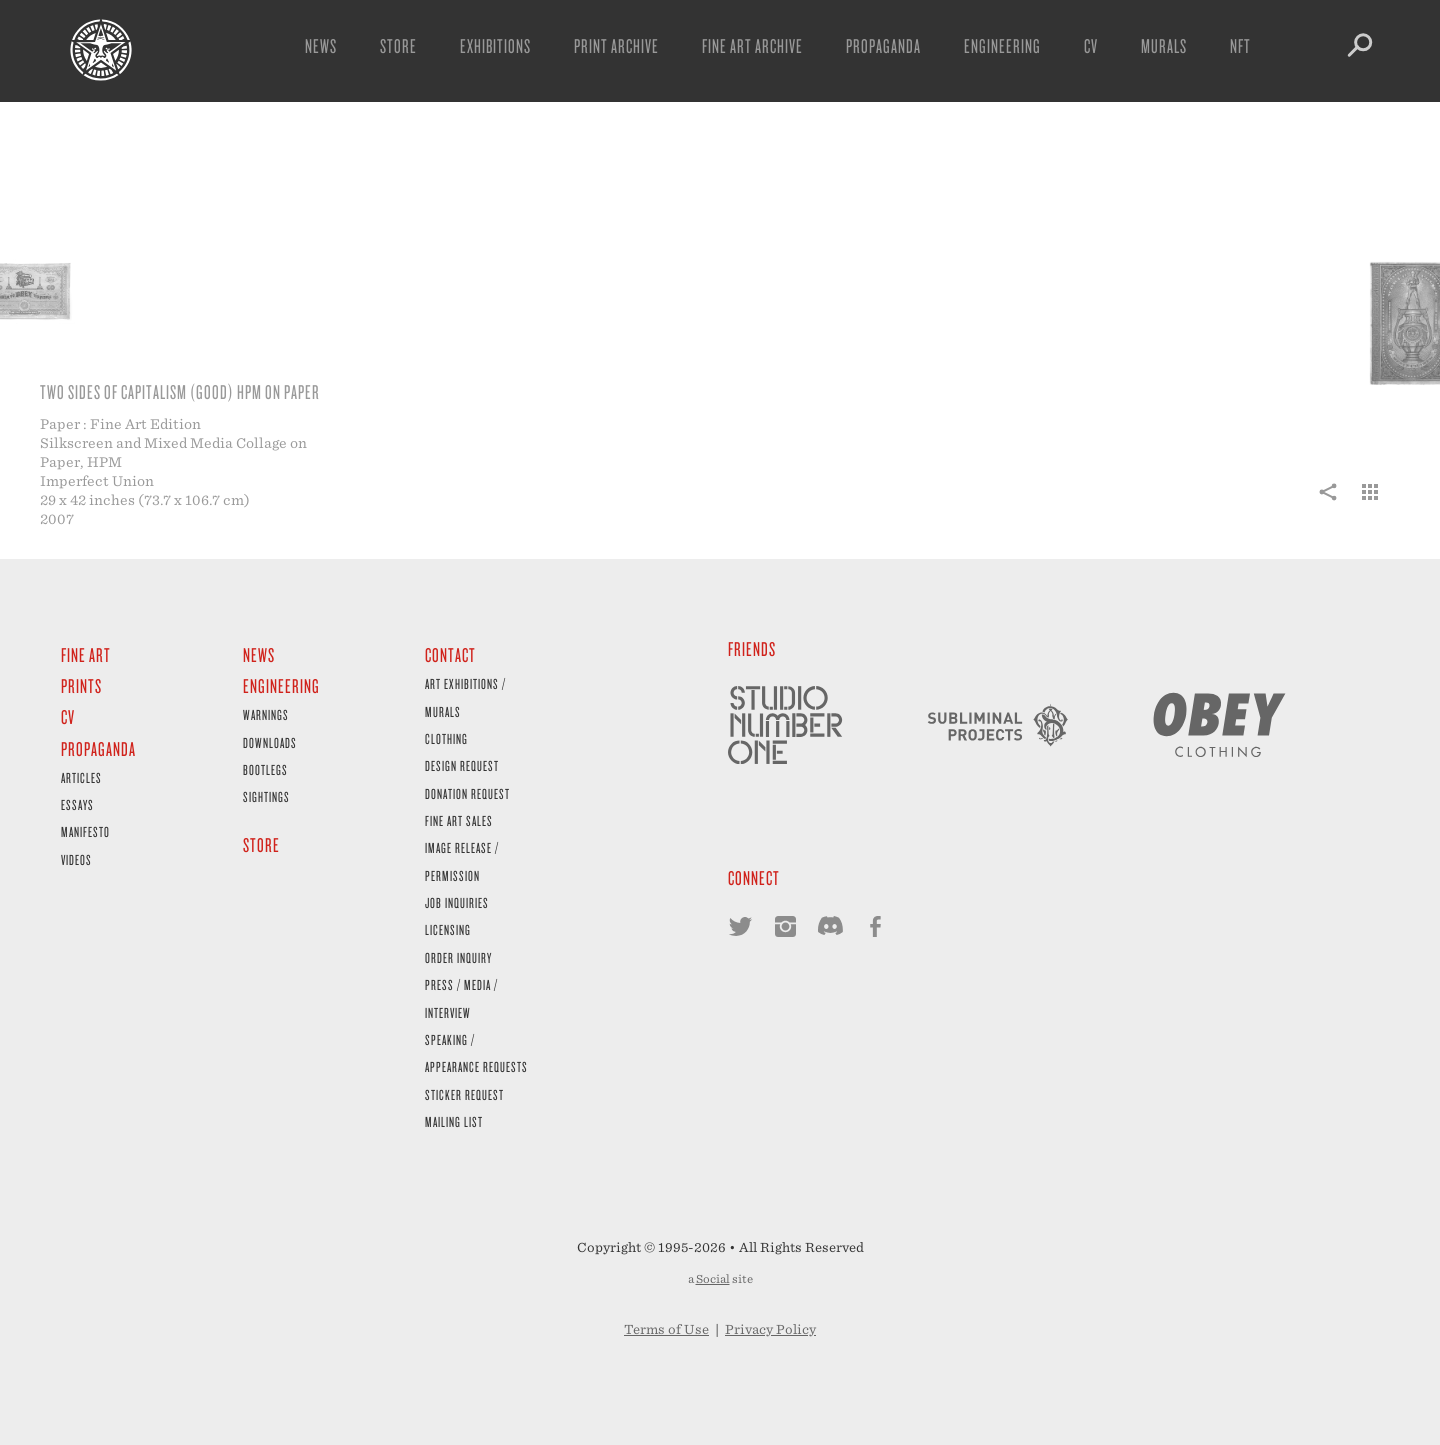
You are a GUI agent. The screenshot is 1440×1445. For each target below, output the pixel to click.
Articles (81, 777)
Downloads (270, 742)
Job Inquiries (457, 902)
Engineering (1002, 45)
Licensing (448, 929)
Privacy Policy (770, 1329)
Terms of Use (666, 1329)
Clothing (446, 738)
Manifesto (85, 831)
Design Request (462, 765)
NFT (1240, 45)
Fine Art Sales (459, 820)
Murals (1164, 45)
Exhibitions (495, 45)
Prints (81, 685)
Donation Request (467, 793)
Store (398, 45)
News (321, 45)
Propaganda (883, 45)
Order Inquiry (458, 957)
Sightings (266, 796)
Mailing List (454, 1121)
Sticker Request (464, 1094)
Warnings (266, 714)
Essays (77, 804)
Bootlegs (265, 769)
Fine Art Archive (752, 45)
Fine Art (86, 654)
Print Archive (616, 45)
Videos (76, 859)
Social (713, 1279)
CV (1091, 45)
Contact (450, 654)
